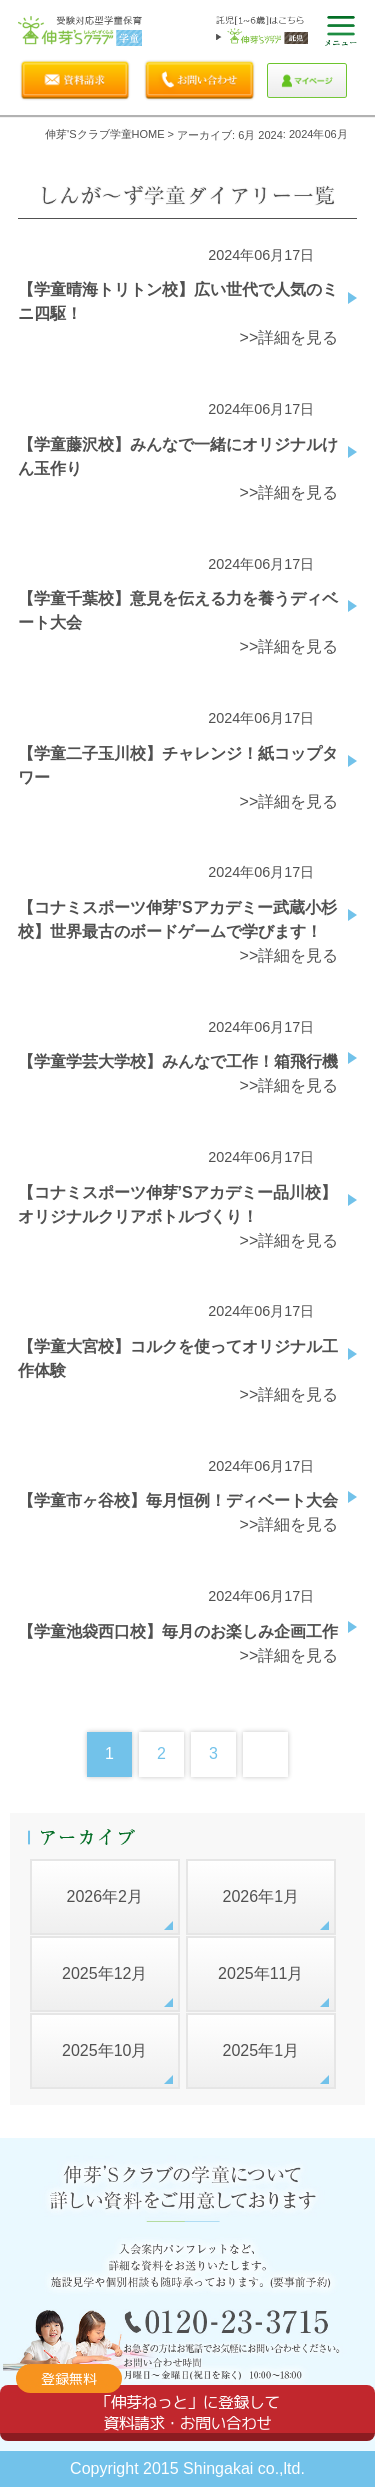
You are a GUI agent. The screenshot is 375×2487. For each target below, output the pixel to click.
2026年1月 (261, 1896)
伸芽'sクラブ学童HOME (104, 134)
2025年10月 (104, 2050)
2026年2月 (104, 1896)
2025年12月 (104, 1973)
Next (265, 1754)
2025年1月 (261, 2050)
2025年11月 (260, 1973)
